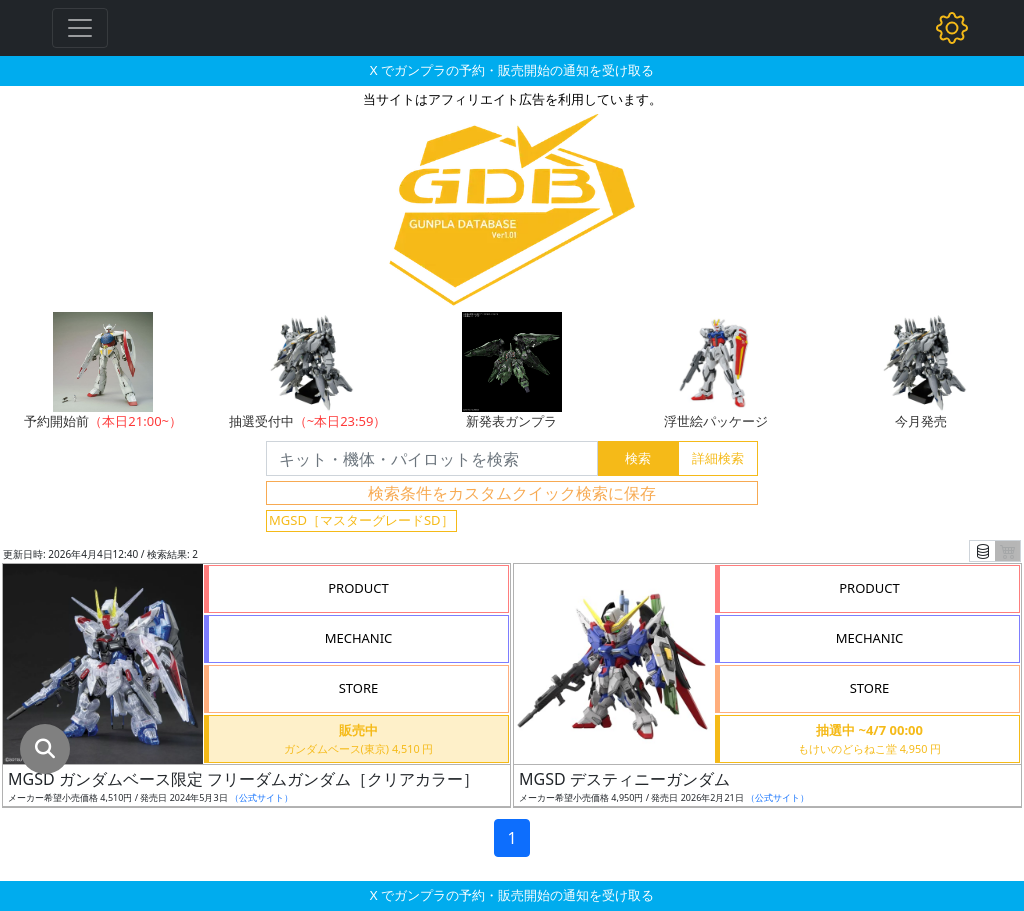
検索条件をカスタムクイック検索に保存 (512, 493)
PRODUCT (358, 588)
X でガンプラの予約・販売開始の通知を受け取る (512, 70)
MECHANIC (359, 638)
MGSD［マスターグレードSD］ (361, 520)
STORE (359, 688)
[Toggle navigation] (80, 28)
